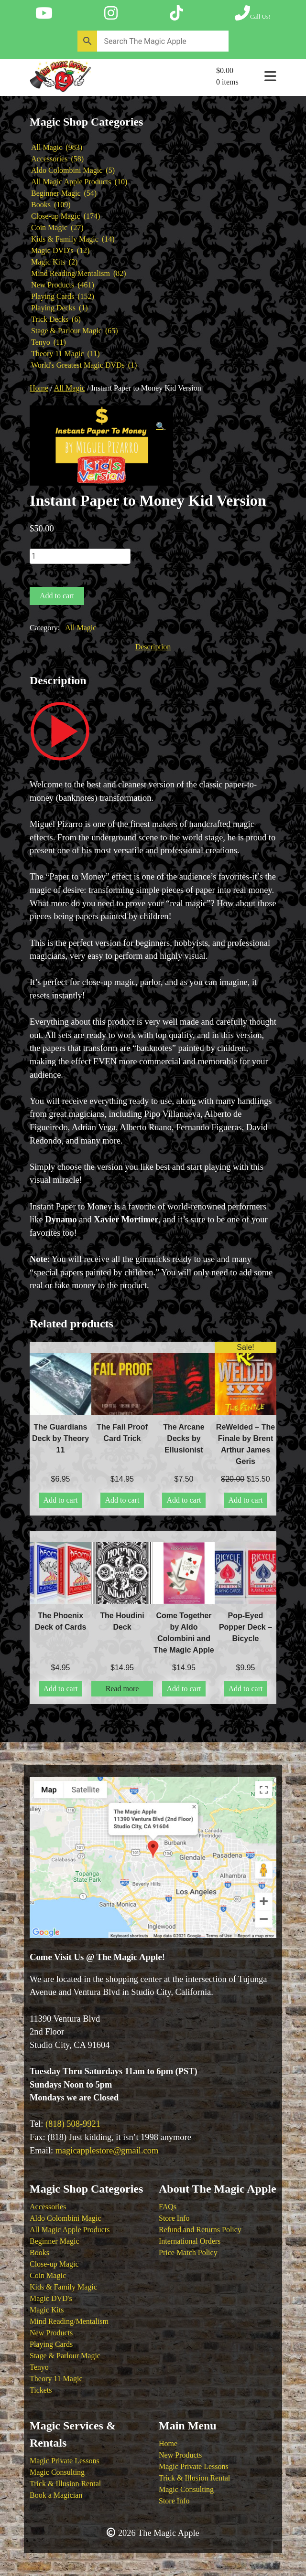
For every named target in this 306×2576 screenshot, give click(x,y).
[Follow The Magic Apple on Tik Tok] (176, 13)
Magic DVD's (51, 2298)
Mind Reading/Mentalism (69, 2321)
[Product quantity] (80, 556)
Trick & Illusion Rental (65, 2484)
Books (39, 2252)
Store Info (174, 2218)
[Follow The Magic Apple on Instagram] (111, 13)
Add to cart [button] (61, 1500)
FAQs (167, 2207)
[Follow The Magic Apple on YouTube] (44, 13)
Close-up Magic (54, 2264)
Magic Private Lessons (64, 2461)
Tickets (41, 2390)
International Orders (189, 2241)
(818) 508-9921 (72, 2124)
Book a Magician (56, 2495)
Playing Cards (51, 2344)
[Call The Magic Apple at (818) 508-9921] (253, 13)
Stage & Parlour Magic (65, 2356)
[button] (160, 426)
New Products (51, 2333)
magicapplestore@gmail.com (107, 2150)
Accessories (48, 2207)
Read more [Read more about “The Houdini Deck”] (122, 1689)
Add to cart (57, 596)
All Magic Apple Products (70, 2230)
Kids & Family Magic (63, 2287)
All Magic (69, 388)
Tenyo (39, 2367)
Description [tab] (153, 647)
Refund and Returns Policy (200, 2230)
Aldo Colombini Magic (65, 2218)
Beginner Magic (54, 2241)
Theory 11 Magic (56, 2379)
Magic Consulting (57, 2472)
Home (39, 388)
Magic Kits (47, 2310)
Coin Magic (48, 2275)
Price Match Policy (188, 2252)
